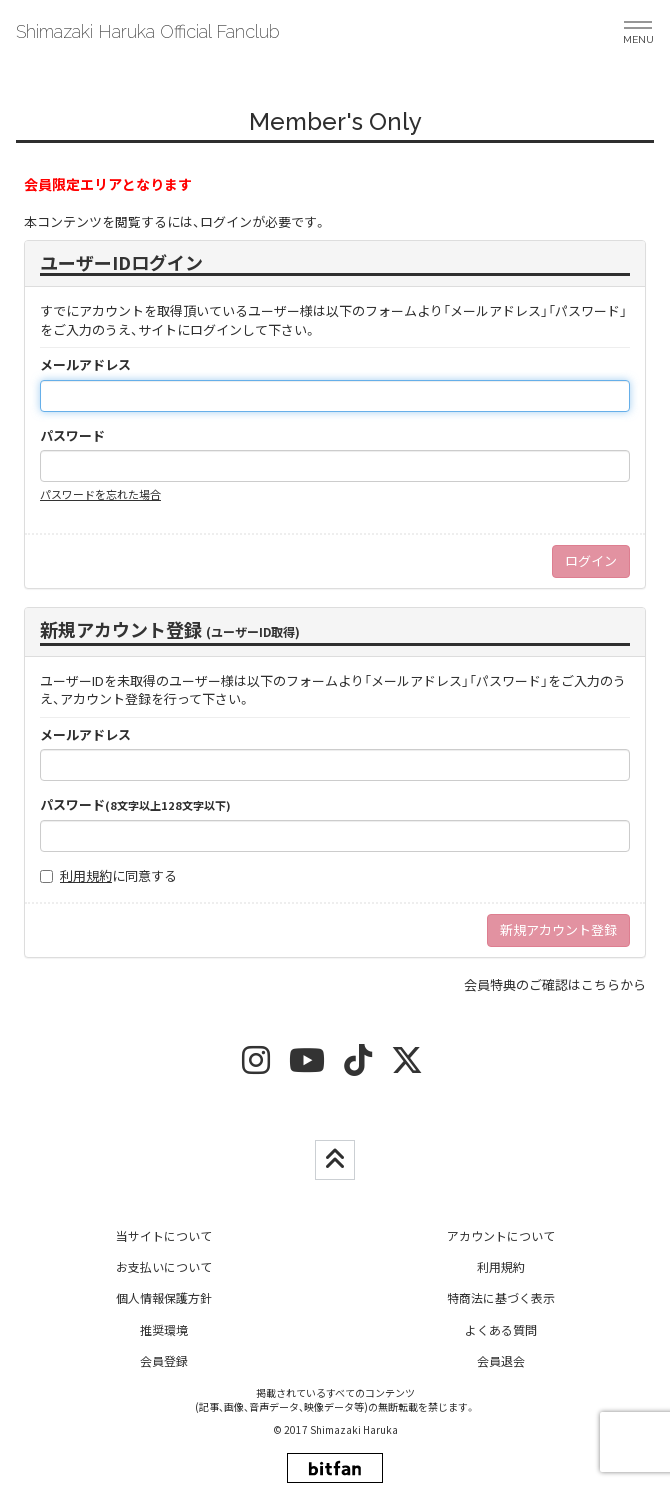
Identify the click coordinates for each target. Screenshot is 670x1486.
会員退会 (501, 1360)
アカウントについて (501, 1235)
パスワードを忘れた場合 (100, 494)
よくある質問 (501, 1329)
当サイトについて (164, 1235)
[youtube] (307, 1066)
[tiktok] (358, 1066)
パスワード (72, 436)
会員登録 (164, 1360)
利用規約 (86, 875)
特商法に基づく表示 (501, 1297)
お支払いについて (164, 1266)
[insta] (256, 1066)
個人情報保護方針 (164, 1297)
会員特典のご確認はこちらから (555, 984)
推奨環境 (164, 1329)
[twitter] (407, 1066)
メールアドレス (85, 365)
